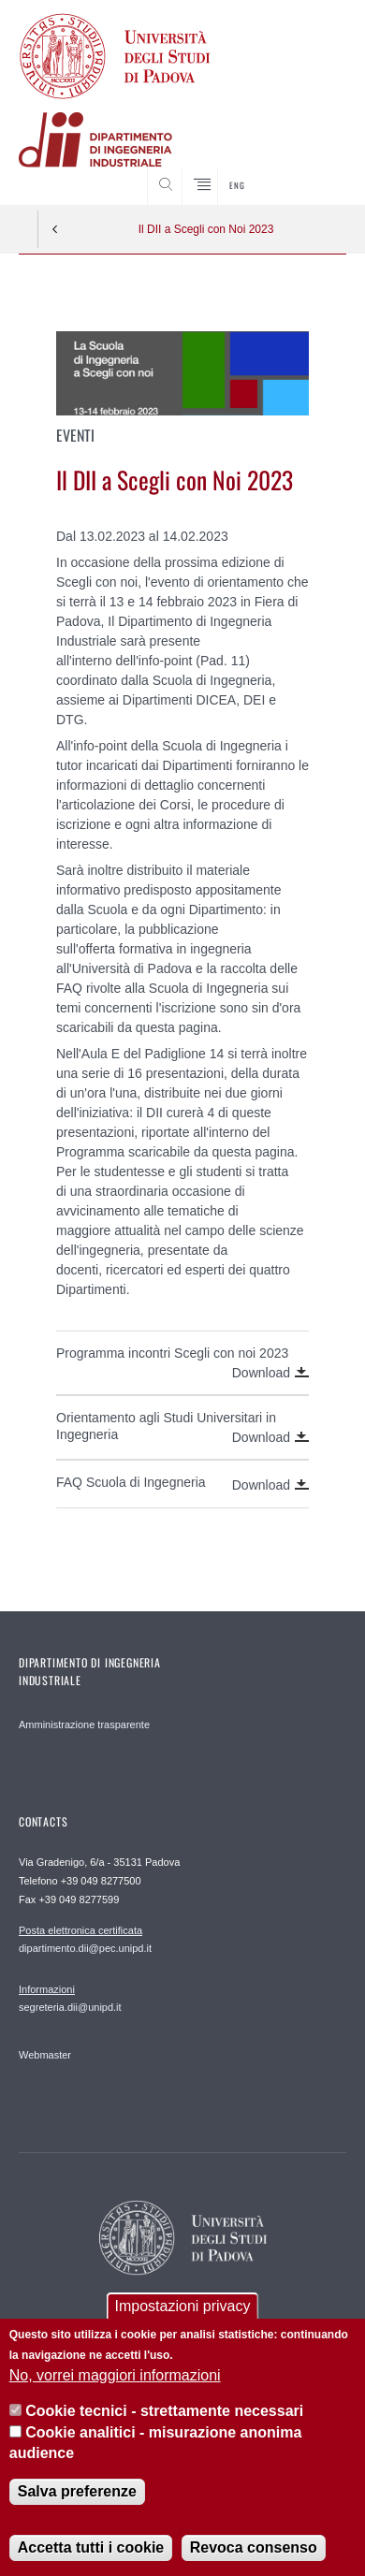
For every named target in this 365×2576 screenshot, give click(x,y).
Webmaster (45, 2054)
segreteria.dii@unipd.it (70, 1998)
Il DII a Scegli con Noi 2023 (206, 229)
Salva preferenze (77, 2512)
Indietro (55, 229)
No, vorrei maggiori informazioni (115, 2395)
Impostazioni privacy (183, 2327)
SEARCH (314, 169)
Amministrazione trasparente (84, 1724)
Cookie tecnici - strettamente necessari (164, 2431)
